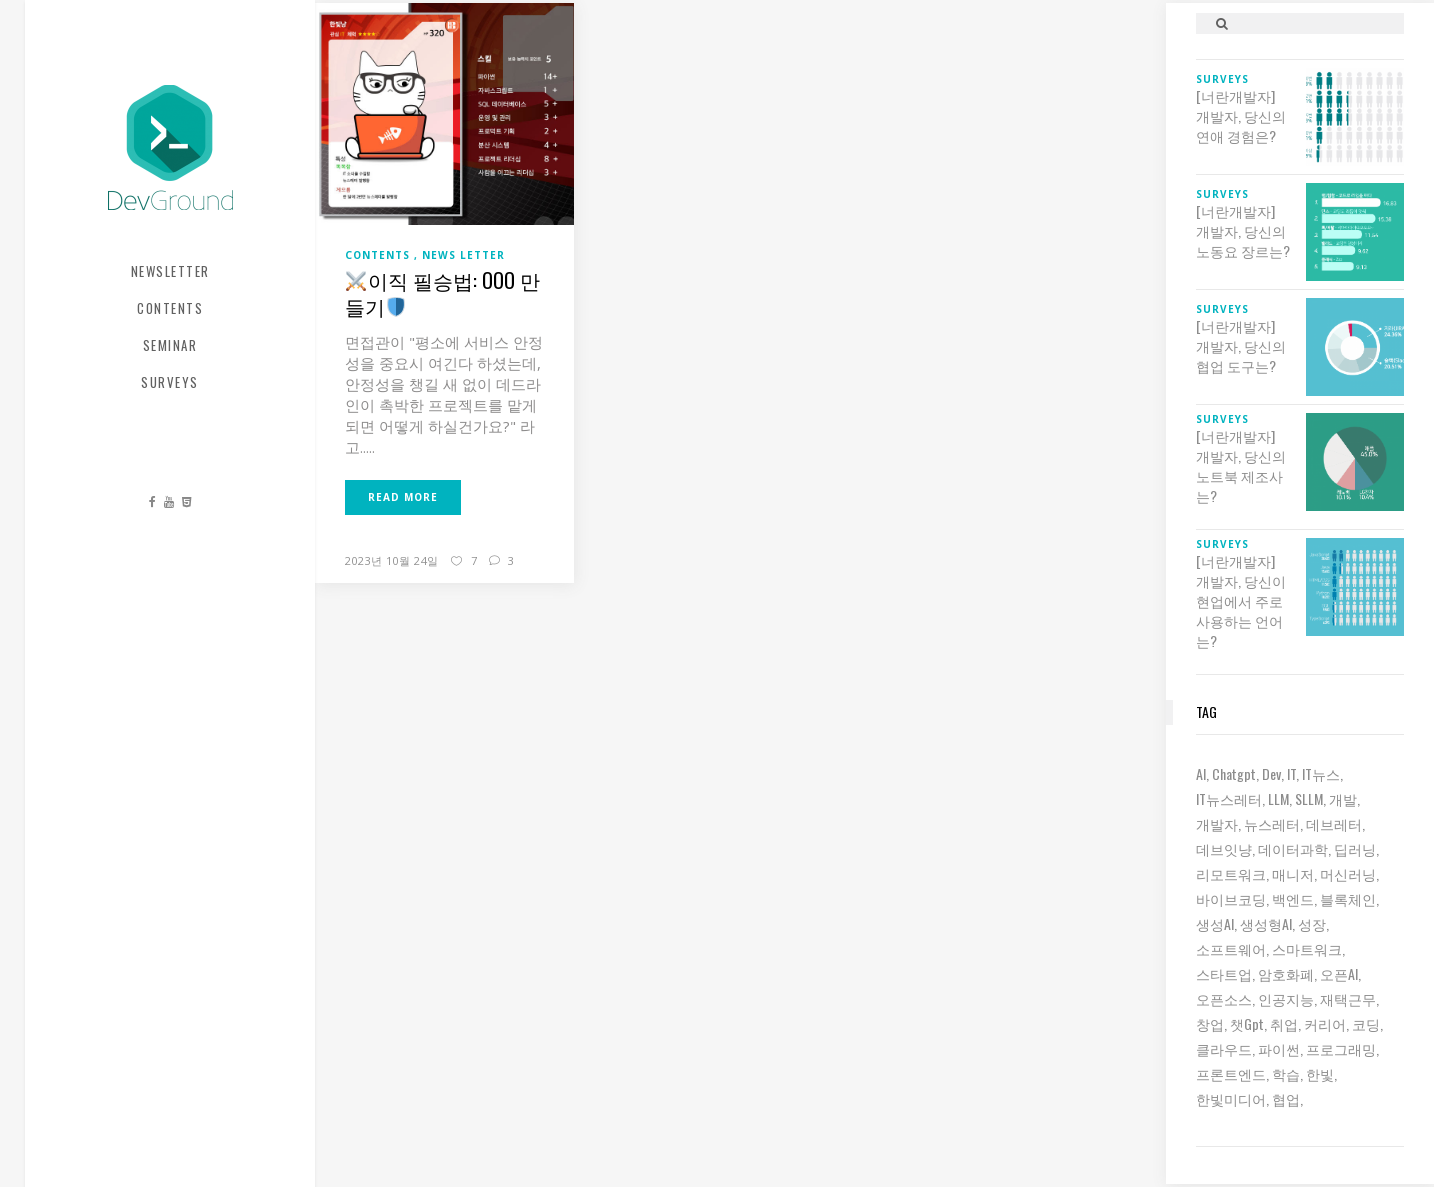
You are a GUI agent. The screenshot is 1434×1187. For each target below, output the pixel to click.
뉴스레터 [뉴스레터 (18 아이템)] (1272, 823)
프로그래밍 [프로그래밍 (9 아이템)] (1341, 1048)
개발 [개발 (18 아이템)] (1343, 798)
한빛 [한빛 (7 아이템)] (1320, 1073)
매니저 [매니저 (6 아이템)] (1293, 873)
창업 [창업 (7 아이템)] (1210, 1023)
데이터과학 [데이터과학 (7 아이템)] (1293, 848)
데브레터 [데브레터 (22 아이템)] (1334, 823)
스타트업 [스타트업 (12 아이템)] (1224, 973)
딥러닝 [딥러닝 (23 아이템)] (1355, 848)
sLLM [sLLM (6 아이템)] (1309, 798)
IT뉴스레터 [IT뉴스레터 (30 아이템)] (1229, 798)
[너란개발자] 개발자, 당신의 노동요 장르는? (1243, 231)
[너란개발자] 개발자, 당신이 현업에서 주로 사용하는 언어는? (1241, 601)
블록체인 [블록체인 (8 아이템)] (1348, 898)
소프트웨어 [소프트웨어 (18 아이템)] (1231, 948)
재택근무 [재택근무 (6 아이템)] (1348, 998)
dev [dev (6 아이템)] (1271, 773)
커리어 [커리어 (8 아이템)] (1325, 1023)
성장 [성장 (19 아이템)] (1312, 923)
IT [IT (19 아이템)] (1291, 773)
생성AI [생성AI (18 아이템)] (1215, 923)
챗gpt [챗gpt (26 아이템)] (1247, 1023)
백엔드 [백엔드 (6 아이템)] (1293, 898)
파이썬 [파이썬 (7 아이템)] (1279, 1048)
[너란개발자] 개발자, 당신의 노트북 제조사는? (1241, 466)
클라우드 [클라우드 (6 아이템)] (1224, 1048)
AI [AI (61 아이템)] (1201, 773)
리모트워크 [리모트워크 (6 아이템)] (1231, 873)
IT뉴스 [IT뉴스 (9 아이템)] (1321, 773)
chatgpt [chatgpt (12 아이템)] (1234, 773)
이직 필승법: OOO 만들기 (442, 293)
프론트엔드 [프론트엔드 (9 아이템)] (1231, 1073)
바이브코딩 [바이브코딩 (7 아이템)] (1231, 898)
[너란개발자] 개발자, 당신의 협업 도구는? (1241, 346)
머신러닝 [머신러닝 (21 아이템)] (1348, 873)
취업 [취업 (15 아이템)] (1284, 1023)
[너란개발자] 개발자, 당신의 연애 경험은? (1241, 116)
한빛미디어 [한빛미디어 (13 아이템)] (1231, 1098)
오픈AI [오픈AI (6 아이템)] (1339, 973)
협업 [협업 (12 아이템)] (1286, 1098)
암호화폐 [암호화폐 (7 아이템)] (1286, 973)
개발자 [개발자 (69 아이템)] (1217, 823)
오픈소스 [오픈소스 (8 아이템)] (1224, 998)
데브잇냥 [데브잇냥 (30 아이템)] (1224, 848)
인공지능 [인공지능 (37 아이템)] (1286, 998)
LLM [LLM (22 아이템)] (1278, 798)
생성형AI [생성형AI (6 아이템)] (1266, 923)
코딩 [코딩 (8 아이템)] (1366, 1023)
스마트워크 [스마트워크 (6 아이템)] (1307, 948)
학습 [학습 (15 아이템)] (1286, 1073)
